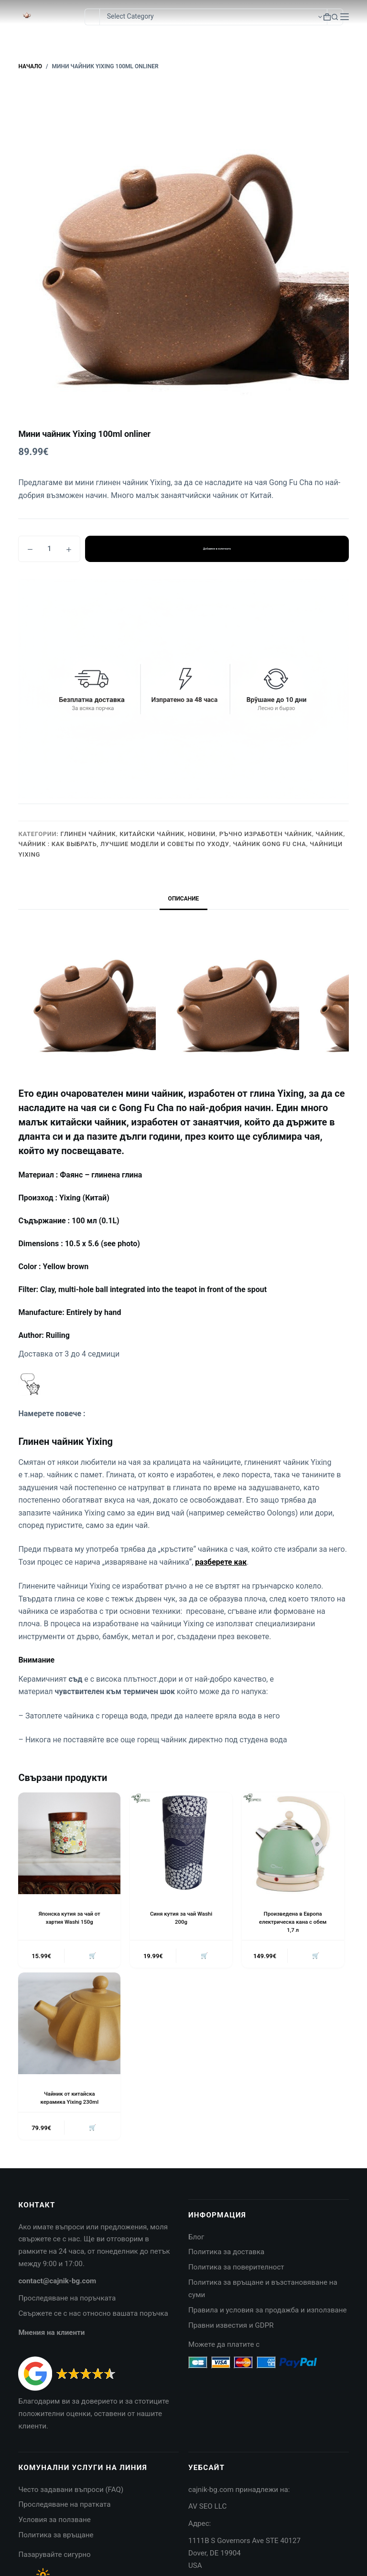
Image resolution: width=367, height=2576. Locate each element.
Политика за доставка (226, 2254)
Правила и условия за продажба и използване (267, 2312)
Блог (196, 2239)
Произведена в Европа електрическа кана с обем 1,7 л (292, 1921)
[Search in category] (213, 17)
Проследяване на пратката (64, 2506)
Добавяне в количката (217, 548)
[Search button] (335, 17)
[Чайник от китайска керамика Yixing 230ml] (69, 2024)
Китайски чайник (151, 833)
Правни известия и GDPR (231, 2327)
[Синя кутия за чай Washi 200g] (181, 1843)
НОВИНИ (202, 833)
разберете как (221, 1562)
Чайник (330, 833)
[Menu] (344, 16)
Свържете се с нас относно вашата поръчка (93, 2315)
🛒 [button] (92, 1956)
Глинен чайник (88, 833)
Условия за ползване (54, 2521)
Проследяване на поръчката (67, 2300)
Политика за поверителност (236, 2269)
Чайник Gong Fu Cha (269, 844)
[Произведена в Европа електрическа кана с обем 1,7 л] (293, 1843)
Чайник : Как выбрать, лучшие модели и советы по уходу (123, 844)
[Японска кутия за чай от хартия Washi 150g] (69, 1843)
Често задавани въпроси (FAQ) (70, 2491)
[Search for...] (92, 17)
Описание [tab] (183, 898)
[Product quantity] (49, 549)
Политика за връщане (55, 2537)
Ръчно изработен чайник (265, 833)
